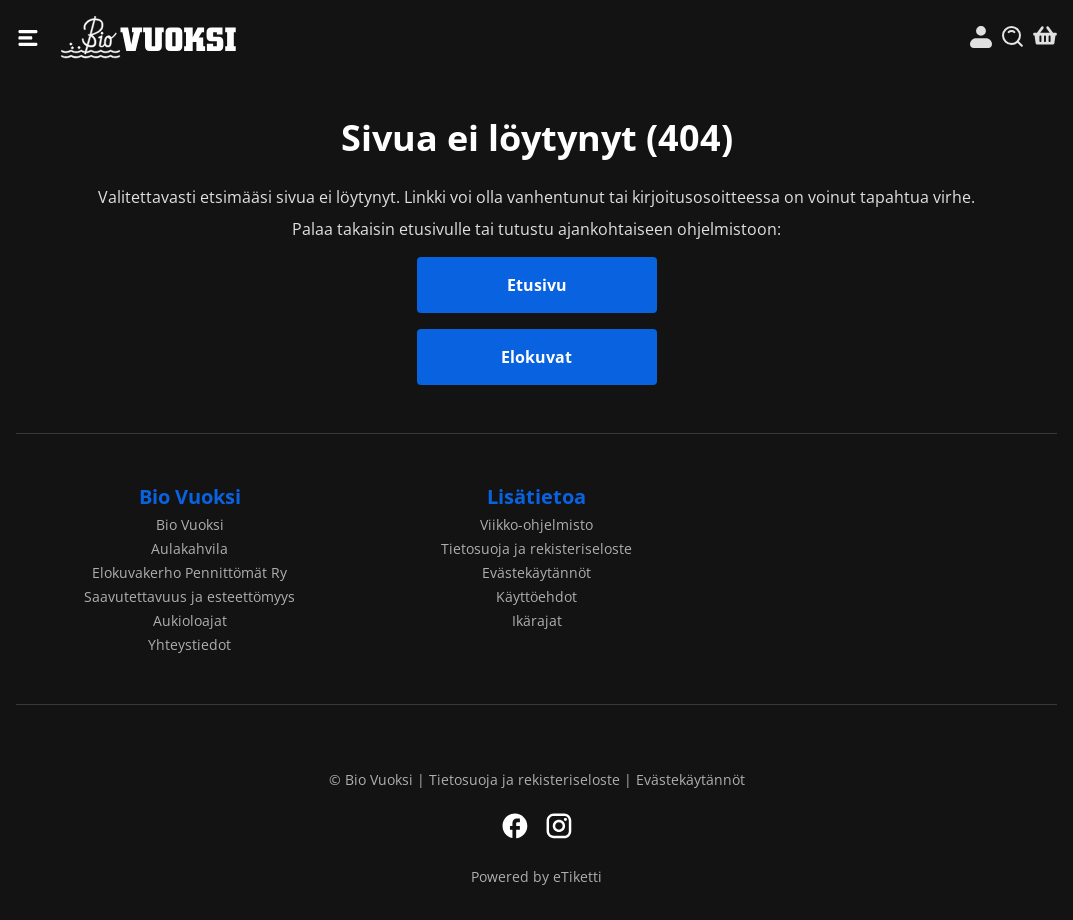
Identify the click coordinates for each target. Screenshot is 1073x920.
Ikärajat (537, 620)
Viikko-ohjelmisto (536, 524)
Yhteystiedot (189, 644)
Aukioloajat (190, 620)
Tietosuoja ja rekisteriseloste (536, 548)
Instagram (559, 826)
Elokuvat (536, 357)
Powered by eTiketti (536, 876)
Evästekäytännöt (536, 572)
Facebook (515, 826)
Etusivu (537, 285)
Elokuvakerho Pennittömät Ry (189, 572)
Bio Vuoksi (299, 37)
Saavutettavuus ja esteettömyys (189, 596)
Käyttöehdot (536, 596)
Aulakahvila (189, 548)
